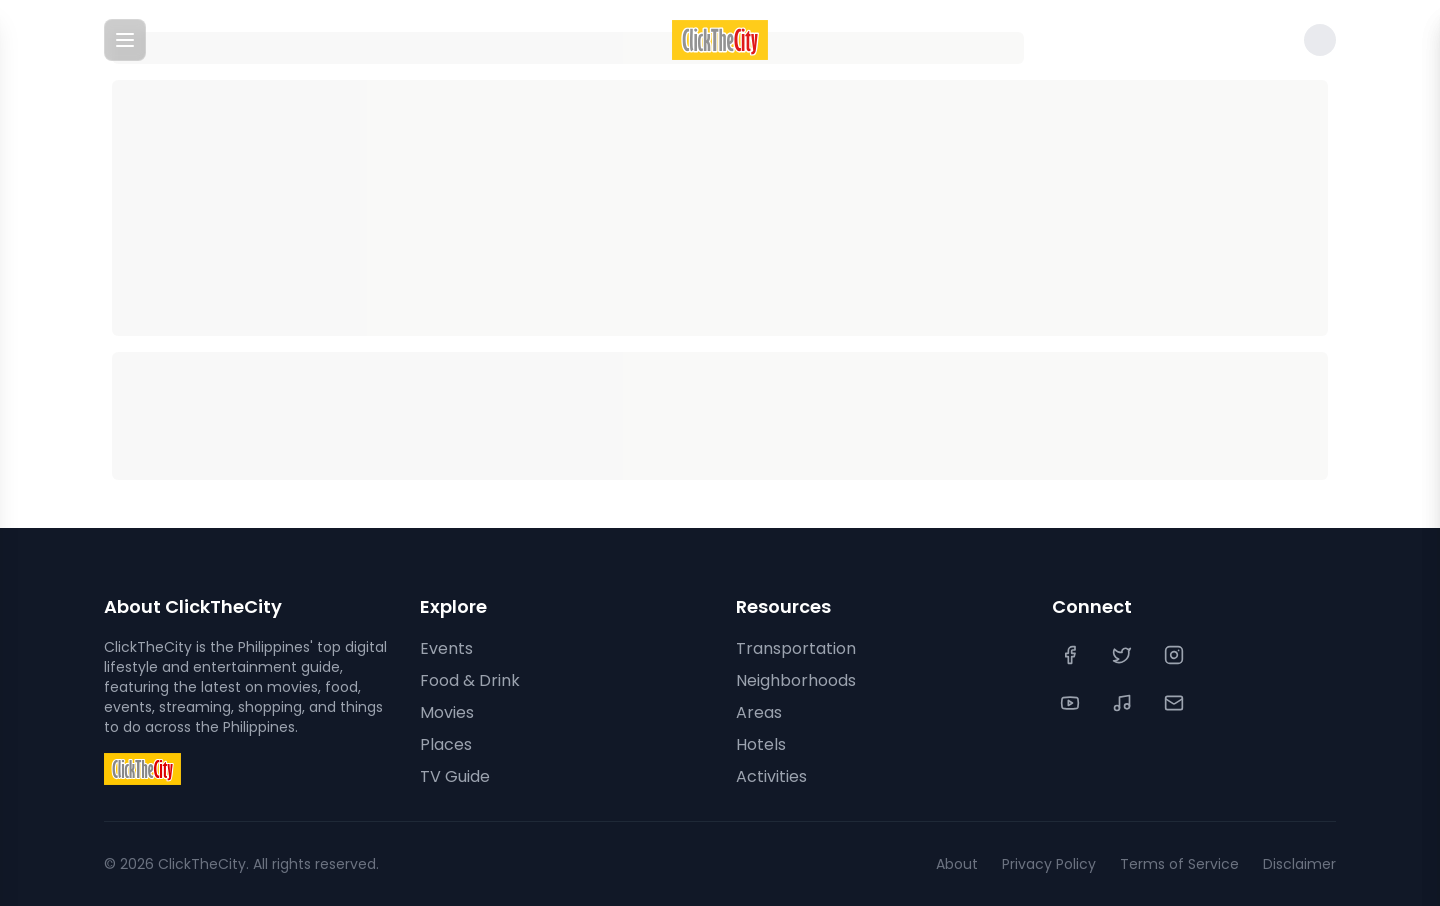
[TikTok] (1124, 703)
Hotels (761, 744)
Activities (771, 776)
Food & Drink (470, 680)
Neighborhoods (796, 680)
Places (446, 744)
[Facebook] (1072, 655)
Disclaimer (1299, 864)
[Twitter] (1124, 655)
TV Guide (455, 776)
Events (446, 648)
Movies (447, 712)
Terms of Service (1179, 864)
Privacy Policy (1049, 864)
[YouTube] (1072, 703)
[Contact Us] (1176, 703)
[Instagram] (1176, 655)
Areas (759, 712)
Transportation (796, 648)
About (957, 864)
